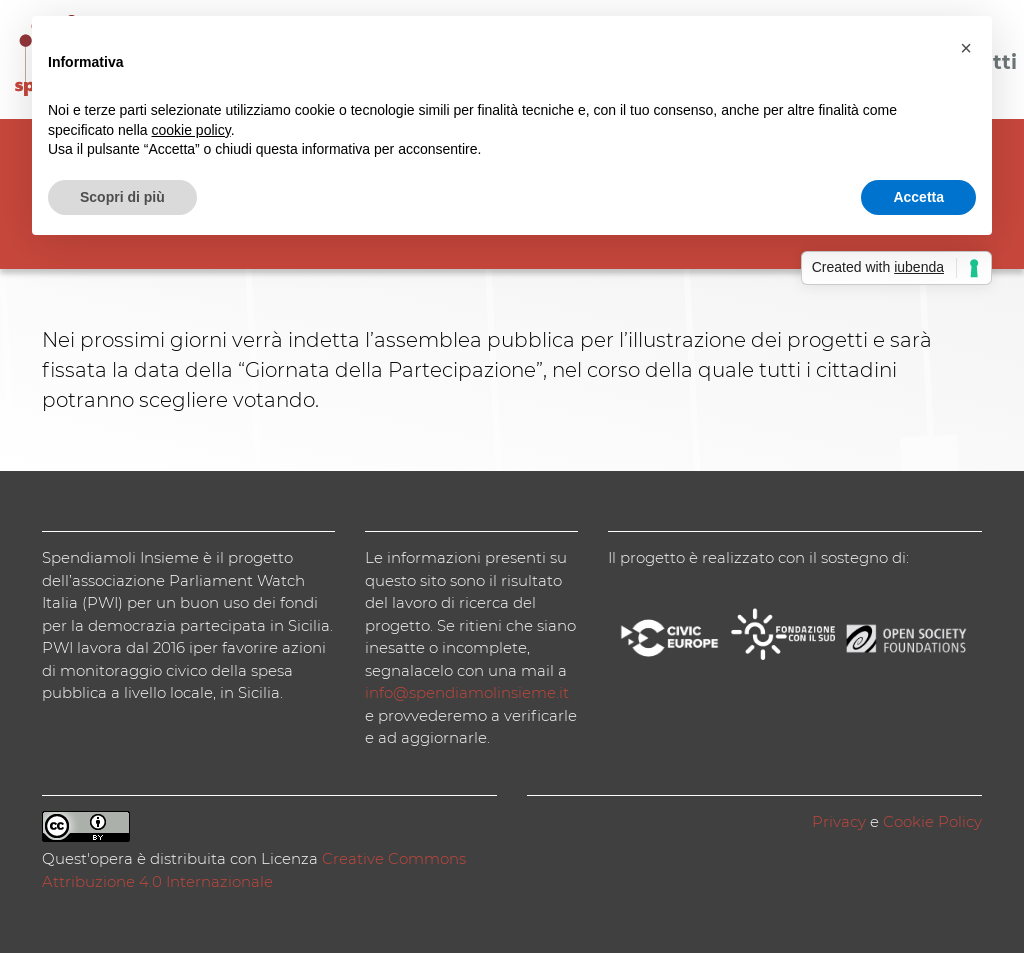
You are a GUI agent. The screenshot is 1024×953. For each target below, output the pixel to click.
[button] (966, 48)
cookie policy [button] (191, 130)
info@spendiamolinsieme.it (467, 692)
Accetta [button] (918, 197)
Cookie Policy (932, 821)
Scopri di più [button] (122, 197)
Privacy (839, 821)
